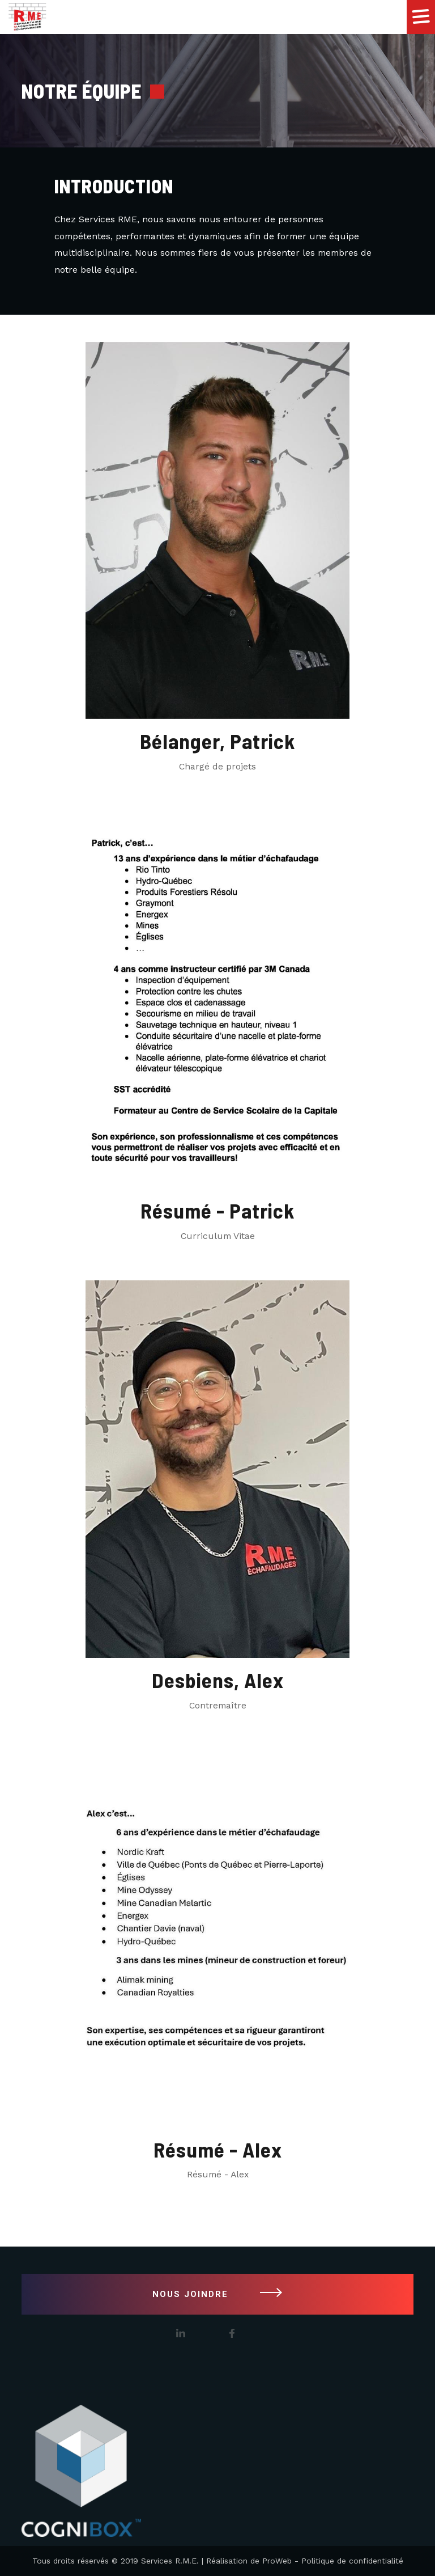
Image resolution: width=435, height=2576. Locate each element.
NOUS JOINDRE (217, 2293)
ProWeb (277, 2560)
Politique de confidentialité (352, 2560)
